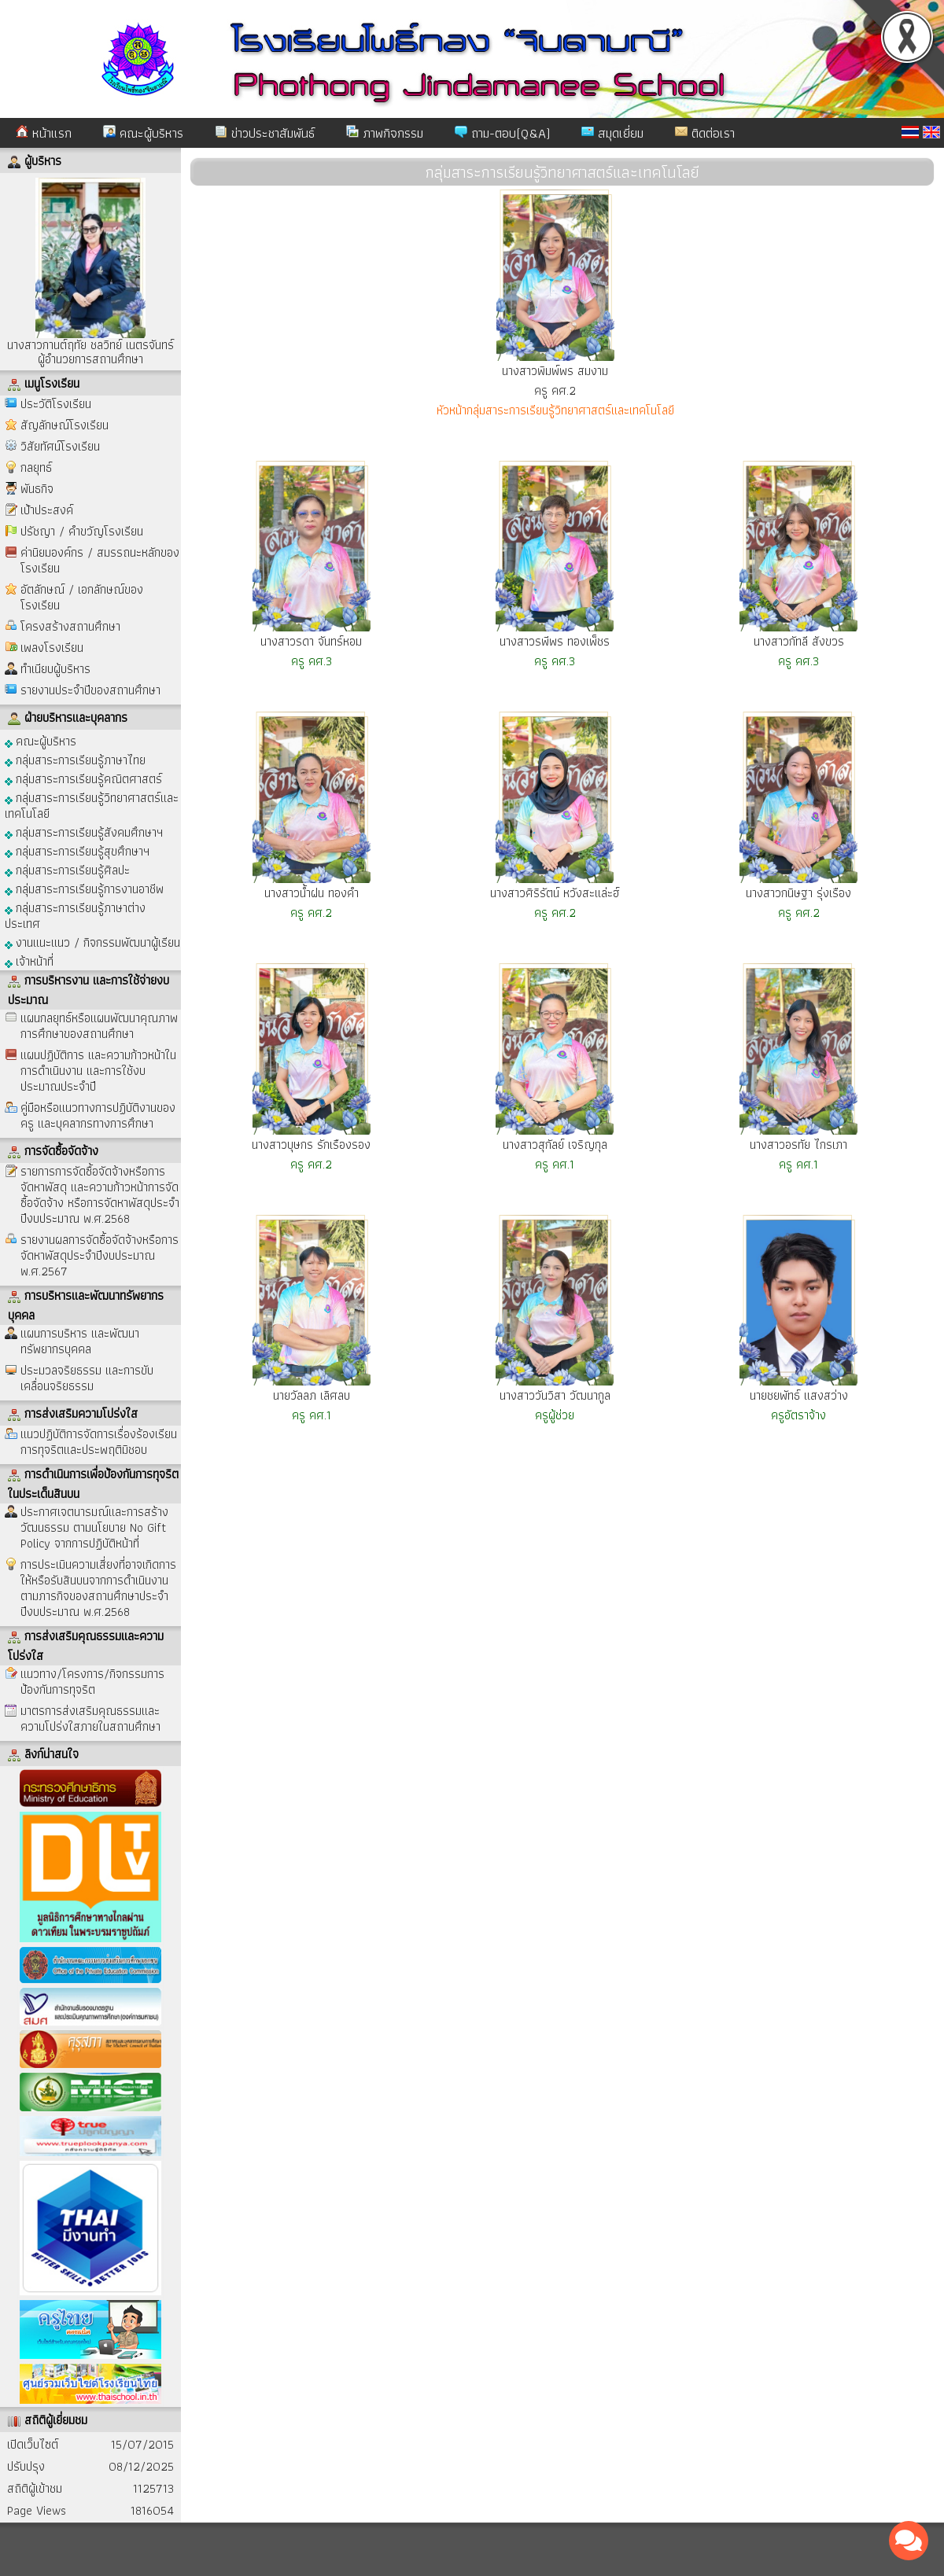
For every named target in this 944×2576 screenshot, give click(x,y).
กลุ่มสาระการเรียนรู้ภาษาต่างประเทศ (75, 915)
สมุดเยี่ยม (612, 133)
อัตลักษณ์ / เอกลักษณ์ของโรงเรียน (81, 597)
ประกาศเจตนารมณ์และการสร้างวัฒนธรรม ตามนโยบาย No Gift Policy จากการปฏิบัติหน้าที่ (94, 1527)
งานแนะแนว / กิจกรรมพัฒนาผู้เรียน (92, 942)
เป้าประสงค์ (46, 510)
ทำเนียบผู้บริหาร (55, 669)
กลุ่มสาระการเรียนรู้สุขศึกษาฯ (77, 850)
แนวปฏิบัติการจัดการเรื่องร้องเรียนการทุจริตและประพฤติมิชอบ (98, 1441)
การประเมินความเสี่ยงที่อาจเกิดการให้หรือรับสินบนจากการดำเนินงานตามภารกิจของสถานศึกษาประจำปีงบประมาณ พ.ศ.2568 (98, 1588)
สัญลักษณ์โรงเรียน (64, 425)
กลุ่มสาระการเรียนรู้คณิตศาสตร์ (83, 778)
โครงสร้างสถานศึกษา (70, 626)
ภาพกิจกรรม (384, 133)
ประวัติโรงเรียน (55, 404)
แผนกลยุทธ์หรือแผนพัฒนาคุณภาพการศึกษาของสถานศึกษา (99, 1025)
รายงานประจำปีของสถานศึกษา (90, 690)
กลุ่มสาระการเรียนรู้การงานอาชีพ (84, 888)
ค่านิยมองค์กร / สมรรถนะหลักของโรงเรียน (99, 560)
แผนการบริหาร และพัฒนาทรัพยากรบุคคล (79, 1341)
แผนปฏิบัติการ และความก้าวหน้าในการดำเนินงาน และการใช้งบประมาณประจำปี (98, 1070)
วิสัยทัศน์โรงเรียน (60, 446)
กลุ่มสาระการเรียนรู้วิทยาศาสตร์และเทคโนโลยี (92, 805)
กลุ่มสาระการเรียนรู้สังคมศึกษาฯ (84, 831)
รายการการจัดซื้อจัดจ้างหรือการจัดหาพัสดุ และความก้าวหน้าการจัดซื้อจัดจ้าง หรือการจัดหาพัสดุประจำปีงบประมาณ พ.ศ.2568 (99, 1194)
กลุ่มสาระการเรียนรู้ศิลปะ (67, 869)
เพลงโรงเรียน (51, 647)
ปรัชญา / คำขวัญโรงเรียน (81, 531)
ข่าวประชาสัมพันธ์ (265, 133)
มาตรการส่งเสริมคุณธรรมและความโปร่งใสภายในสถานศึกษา (90, 1718)
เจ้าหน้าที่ (29, 960)
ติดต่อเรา (705, 133)
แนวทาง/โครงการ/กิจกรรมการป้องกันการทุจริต (92, 1681)
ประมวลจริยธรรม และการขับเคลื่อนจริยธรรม (86, 1378)
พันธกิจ (36, 489)
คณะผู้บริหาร (143, 133)
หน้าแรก (44, 133)
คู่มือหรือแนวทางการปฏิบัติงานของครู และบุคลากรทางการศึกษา (97, 1115)
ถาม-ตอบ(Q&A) (502, 133)
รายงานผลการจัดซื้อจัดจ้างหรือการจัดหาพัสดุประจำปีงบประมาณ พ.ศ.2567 (99, 1255)
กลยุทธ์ (36, 467)
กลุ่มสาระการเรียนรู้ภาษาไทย (75, 759)
